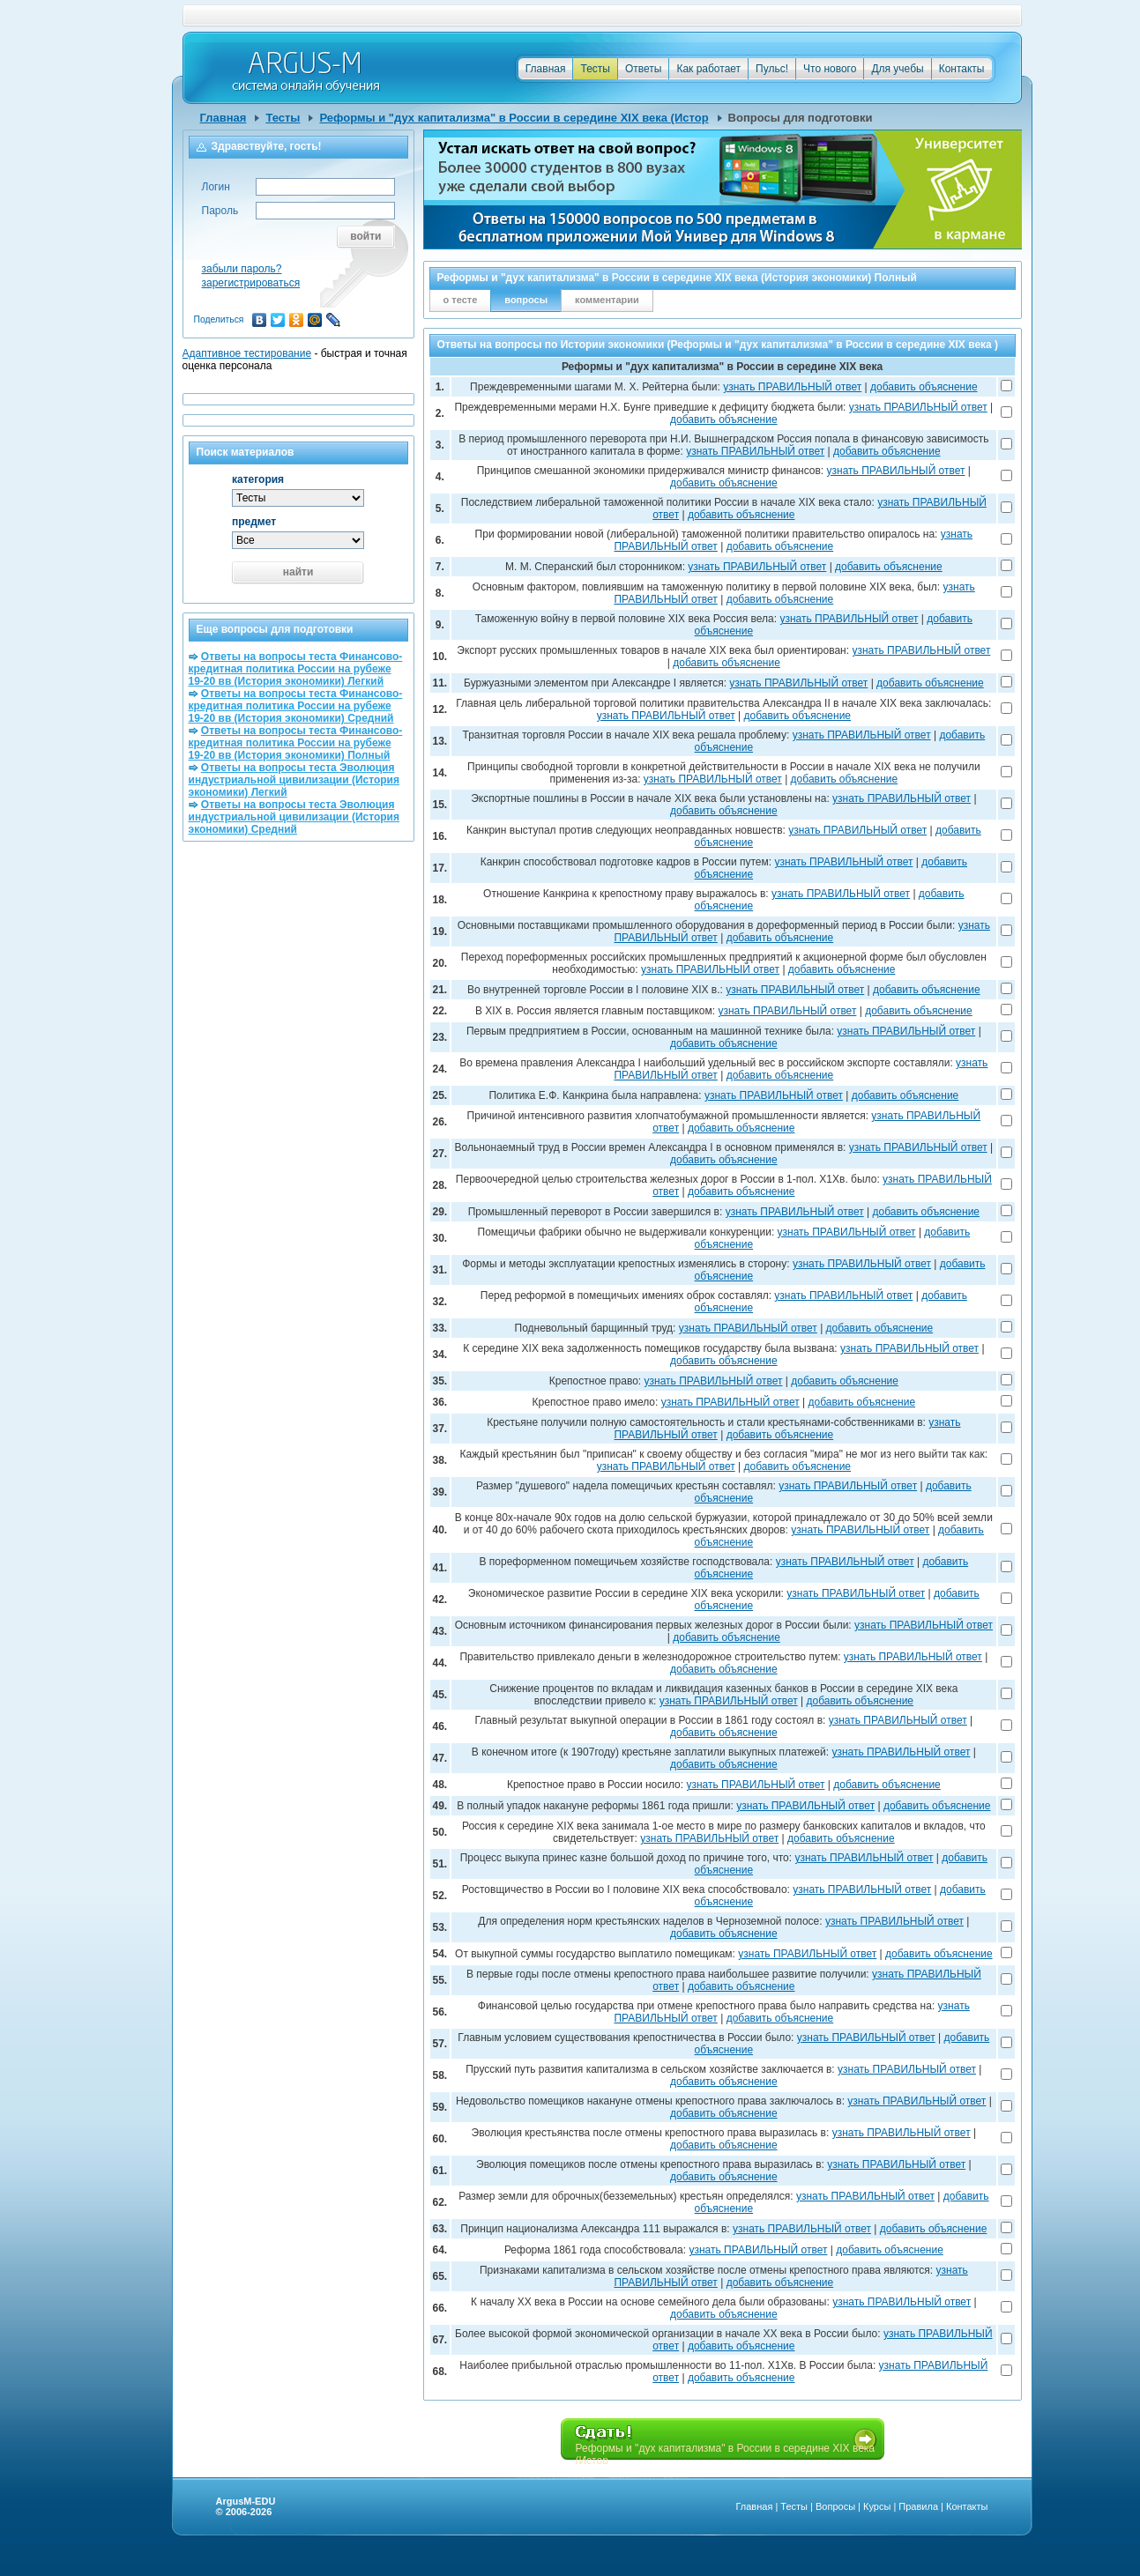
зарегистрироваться (251, 283)
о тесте (460, 299)
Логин (216, 187)
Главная (545, 69)
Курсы (876, 2506)
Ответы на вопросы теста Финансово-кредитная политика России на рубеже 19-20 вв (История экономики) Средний (296, 705)
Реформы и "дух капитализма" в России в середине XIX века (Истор (513, 117)
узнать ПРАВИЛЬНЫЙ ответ (792, 387)
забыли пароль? (242, 269)
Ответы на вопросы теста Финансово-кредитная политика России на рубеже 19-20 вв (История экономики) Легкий (296, 668)
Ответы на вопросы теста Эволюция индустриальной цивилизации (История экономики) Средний (294, 816)
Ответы (643, 69)
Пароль (220, 210)
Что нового (829, 69)
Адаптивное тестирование (247, 353)
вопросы (526, 299)
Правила (918, 2506)
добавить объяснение (924, 387)
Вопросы (835, 2506)
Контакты (962, 69)
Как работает (708, 69)
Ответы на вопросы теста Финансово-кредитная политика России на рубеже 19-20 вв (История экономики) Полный (296, 742)
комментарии (607, 299)
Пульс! (772, 69)
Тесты (594, 69)
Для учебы (897, 69)
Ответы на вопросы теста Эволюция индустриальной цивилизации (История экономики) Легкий (294, 779)
